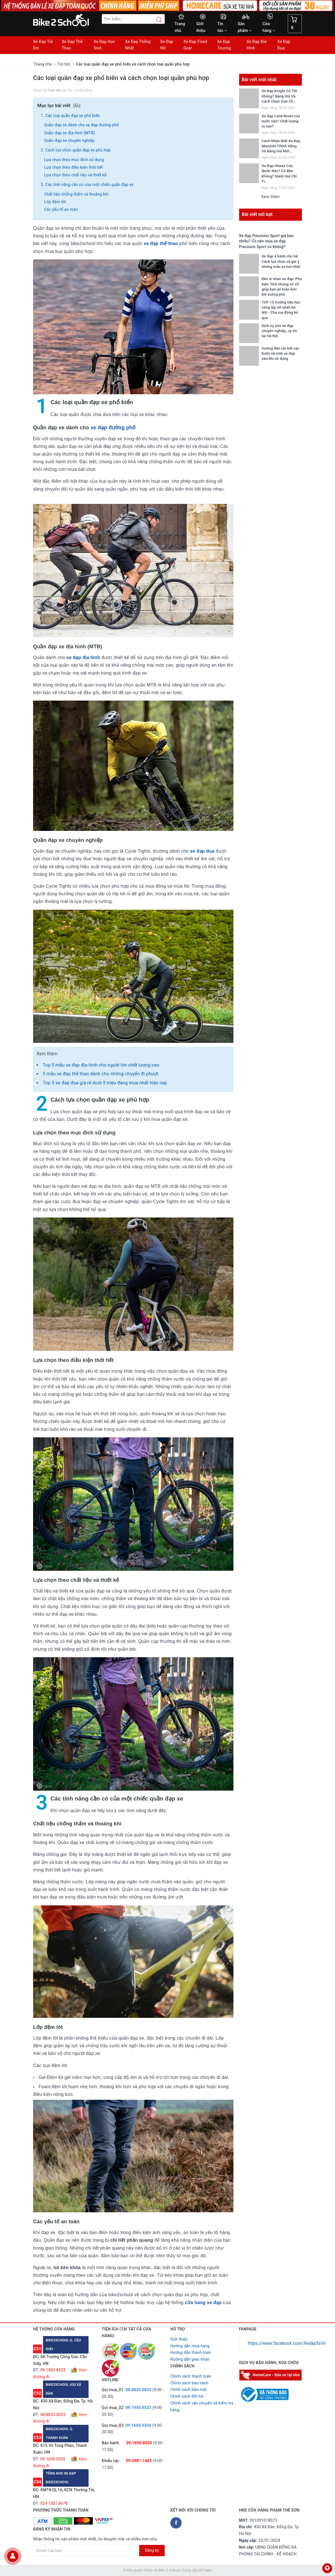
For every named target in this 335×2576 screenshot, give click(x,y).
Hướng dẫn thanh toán (190, 2352)
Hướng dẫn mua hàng (190, 2346)
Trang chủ (180, 27)
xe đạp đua (202, 851)
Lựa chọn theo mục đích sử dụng (74, 159)
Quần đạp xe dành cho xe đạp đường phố (82, 125)
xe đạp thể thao (161, 243)
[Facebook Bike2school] (176, 2523)
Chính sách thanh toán (190, 2376)
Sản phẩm (245, 27)
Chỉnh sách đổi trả (186, 2396)
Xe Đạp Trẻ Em (43, 45)
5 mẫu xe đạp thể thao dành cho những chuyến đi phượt (100, 1073)
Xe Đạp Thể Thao (72, 45)
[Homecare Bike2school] (270, 2375)
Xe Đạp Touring (224, 45)
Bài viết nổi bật (257, 214)
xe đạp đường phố (114, 427)
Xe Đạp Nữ (166, 45)
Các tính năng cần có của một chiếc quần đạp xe (89, 184)
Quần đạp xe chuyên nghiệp (69, 140)
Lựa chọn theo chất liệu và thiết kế (76, 175)
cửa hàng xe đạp (203, 2302)
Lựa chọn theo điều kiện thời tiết (73, 167)
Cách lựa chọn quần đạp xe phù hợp (78, 150)
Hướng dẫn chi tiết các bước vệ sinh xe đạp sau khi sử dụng (280, 353)
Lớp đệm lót (55, 202)
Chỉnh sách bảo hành (189, 2383)
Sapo (208, 2570)
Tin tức (222, 27)
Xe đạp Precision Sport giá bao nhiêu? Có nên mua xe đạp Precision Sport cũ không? (267, 241)
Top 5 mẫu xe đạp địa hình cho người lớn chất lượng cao (101, 1065)
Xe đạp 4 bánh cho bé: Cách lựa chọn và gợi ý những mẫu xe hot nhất (281, 261)
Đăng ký (152, 2550)
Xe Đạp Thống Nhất (138, 45)
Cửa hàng (268, 27)
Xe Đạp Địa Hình (257, 45)
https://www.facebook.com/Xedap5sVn (287, 2343)
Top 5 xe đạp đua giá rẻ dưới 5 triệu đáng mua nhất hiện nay (105, 1083)
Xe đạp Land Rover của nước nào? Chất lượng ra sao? (281, 121)
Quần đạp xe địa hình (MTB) (69, 133)
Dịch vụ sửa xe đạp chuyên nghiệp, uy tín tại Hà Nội (279, 331)
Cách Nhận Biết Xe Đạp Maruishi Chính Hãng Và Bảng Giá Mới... (281, 146)
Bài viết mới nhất (259, 79)
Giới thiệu (201, 27)
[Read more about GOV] (264, 2392)
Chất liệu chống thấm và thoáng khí (76, 194)
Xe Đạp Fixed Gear (195, 45)
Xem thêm (270, 196)
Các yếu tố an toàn (61, 209)
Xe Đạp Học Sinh (104, 45)
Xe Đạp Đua (283, 45)
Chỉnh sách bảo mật (188, 2389)
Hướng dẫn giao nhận (189, 2359)
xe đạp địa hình (83, 657)
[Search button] (156, 19)
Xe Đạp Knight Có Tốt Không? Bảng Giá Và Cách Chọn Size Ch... (279, 96)
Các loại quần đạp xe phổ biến (72, 115)
